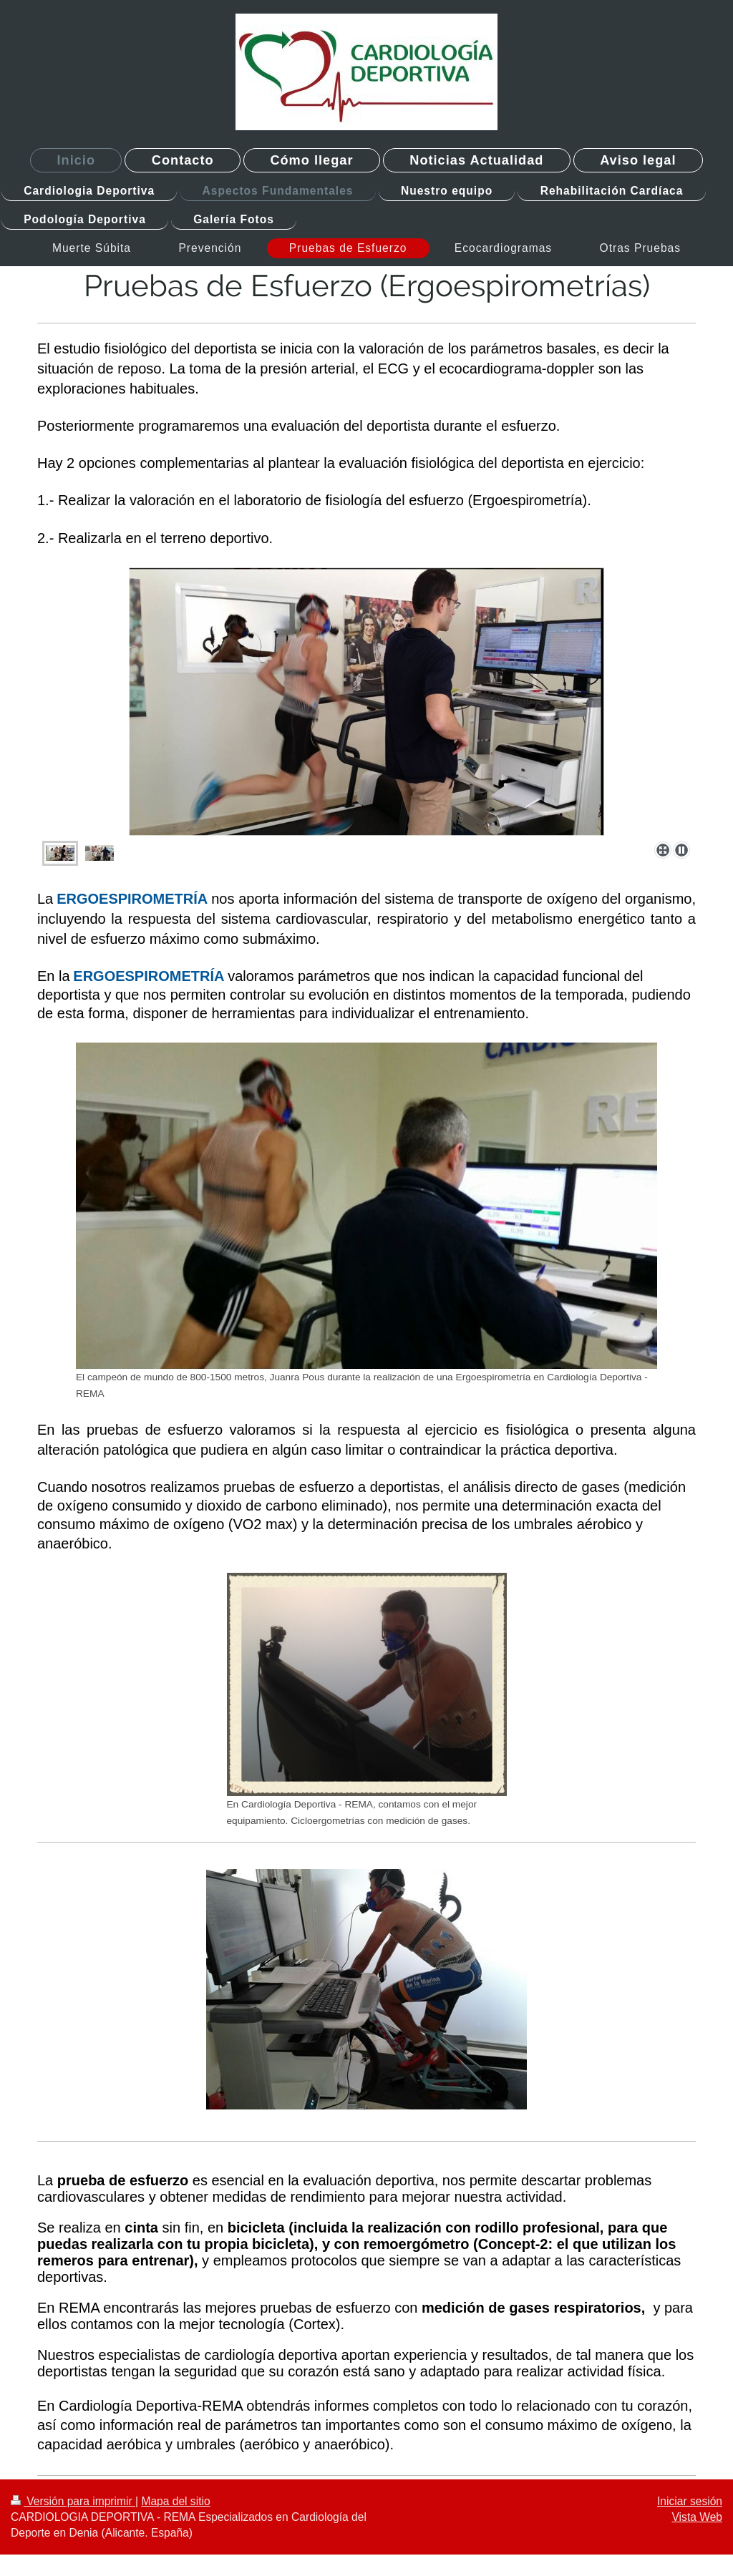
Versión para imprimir (73, 2501)
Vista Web (697, 2517)
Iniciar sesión (689, 2501)
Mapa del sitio (175, 2501)
